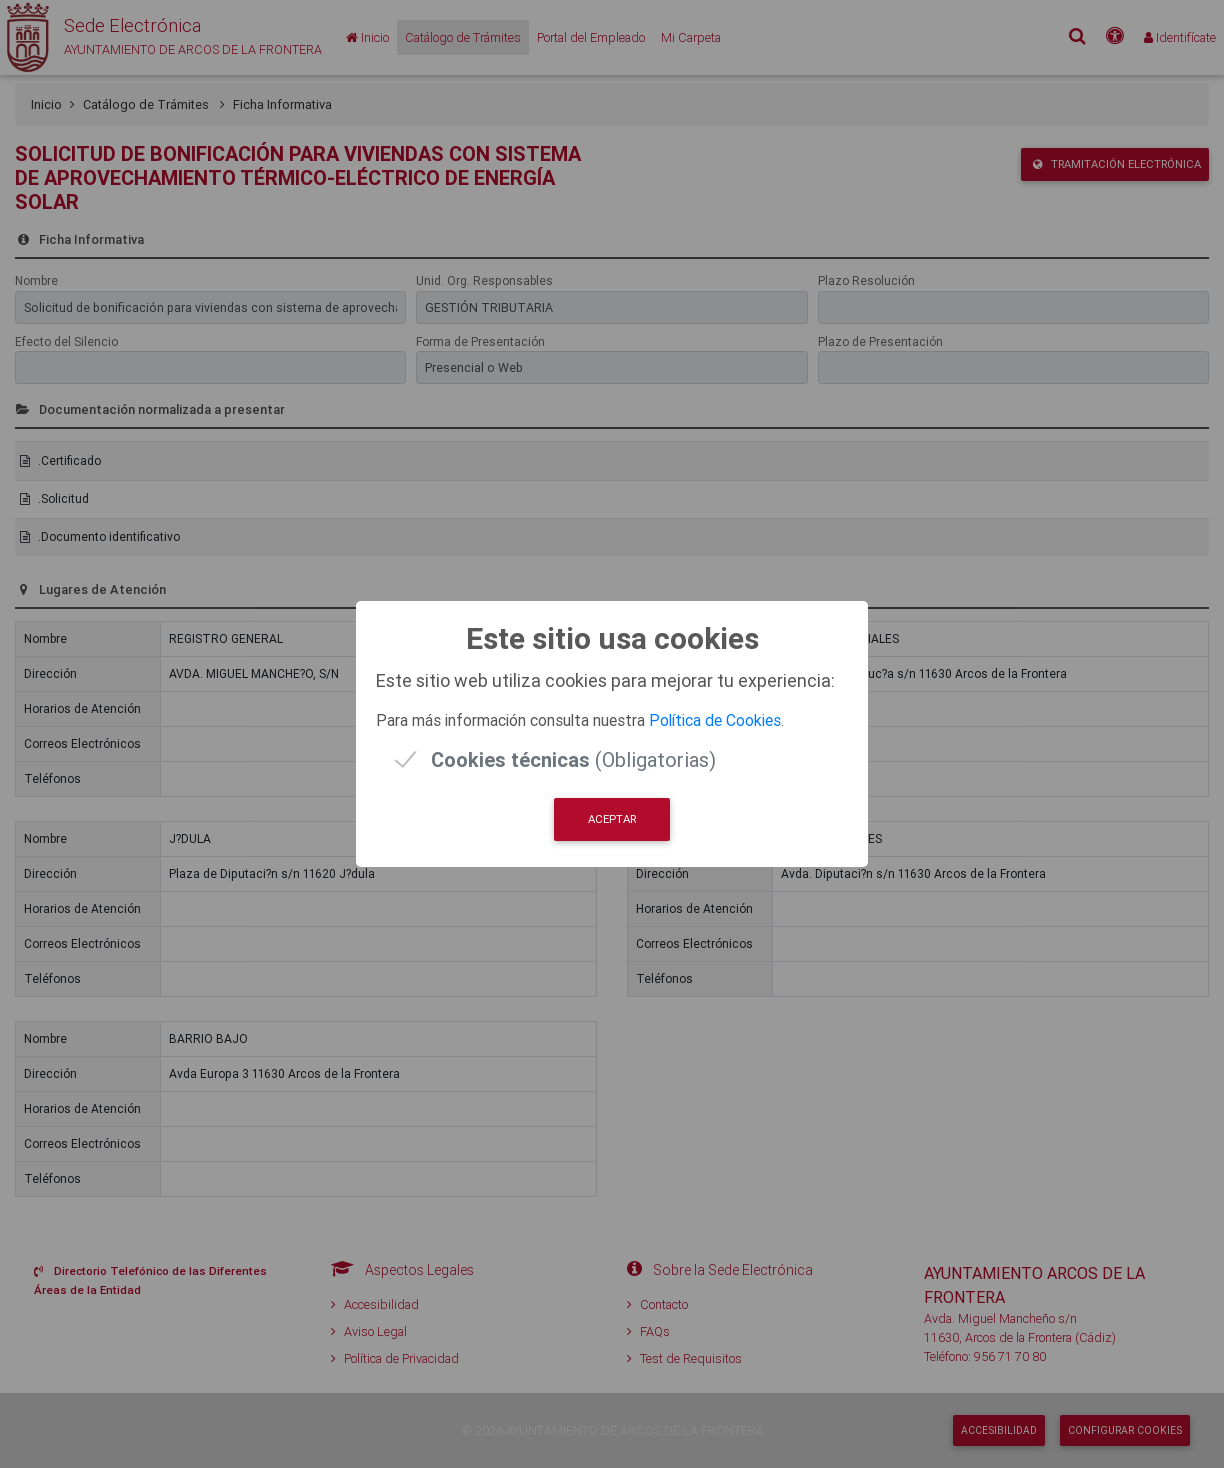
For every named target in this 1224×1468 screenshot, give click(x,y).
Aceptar (612, 819)
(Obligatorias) (573, 759)
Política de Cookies (715, 720)
